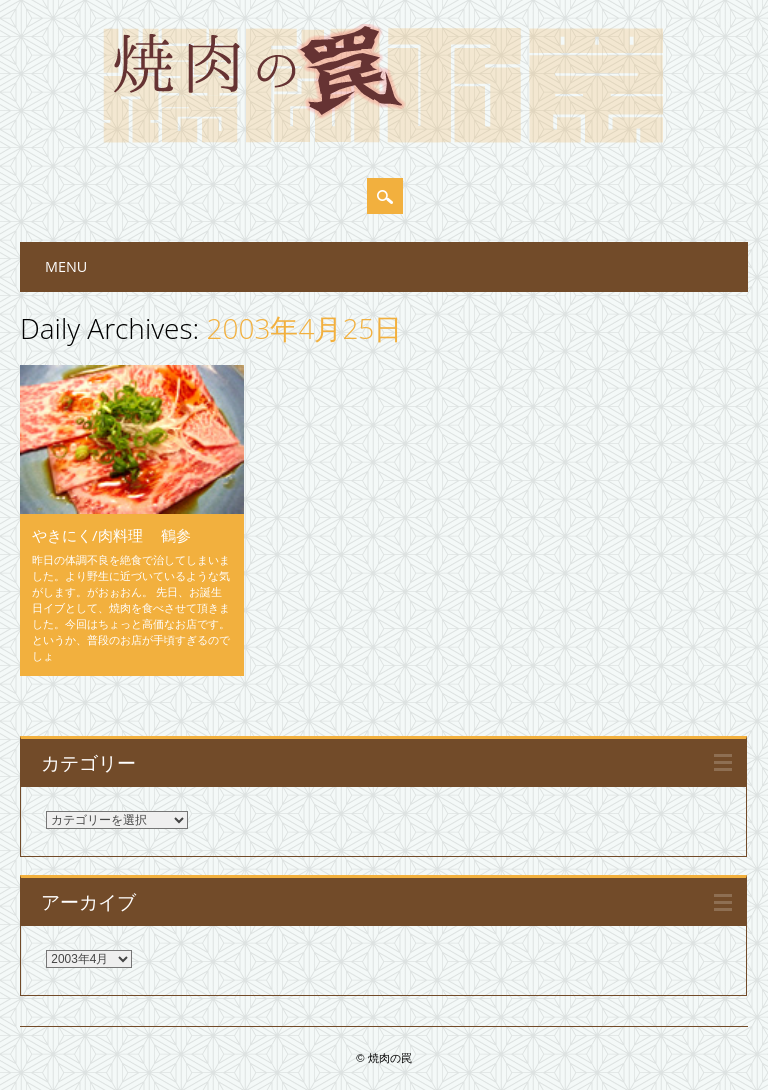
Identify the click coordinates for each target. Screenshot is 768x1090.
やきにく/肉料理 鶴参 (112, 535)
